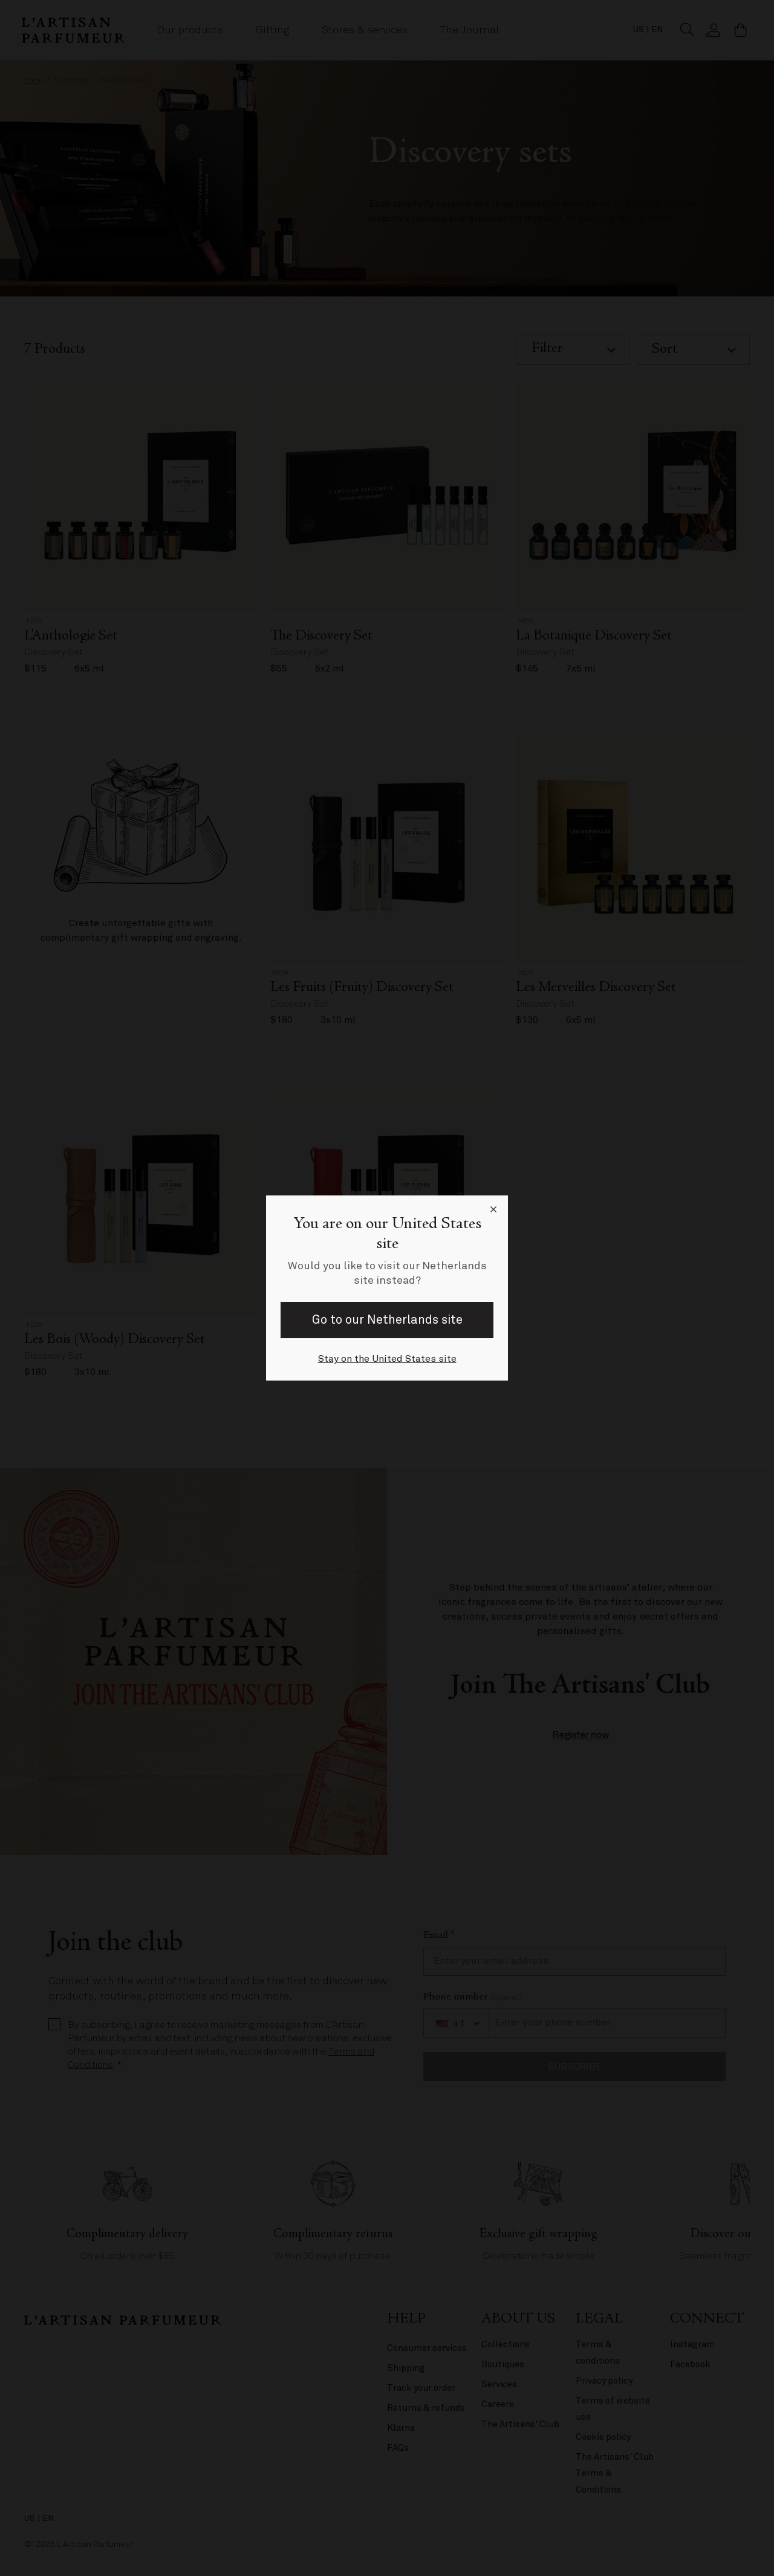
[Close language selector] (493, 1210)
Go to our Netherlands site (387, 1319)
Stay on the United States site (387, 1359)
